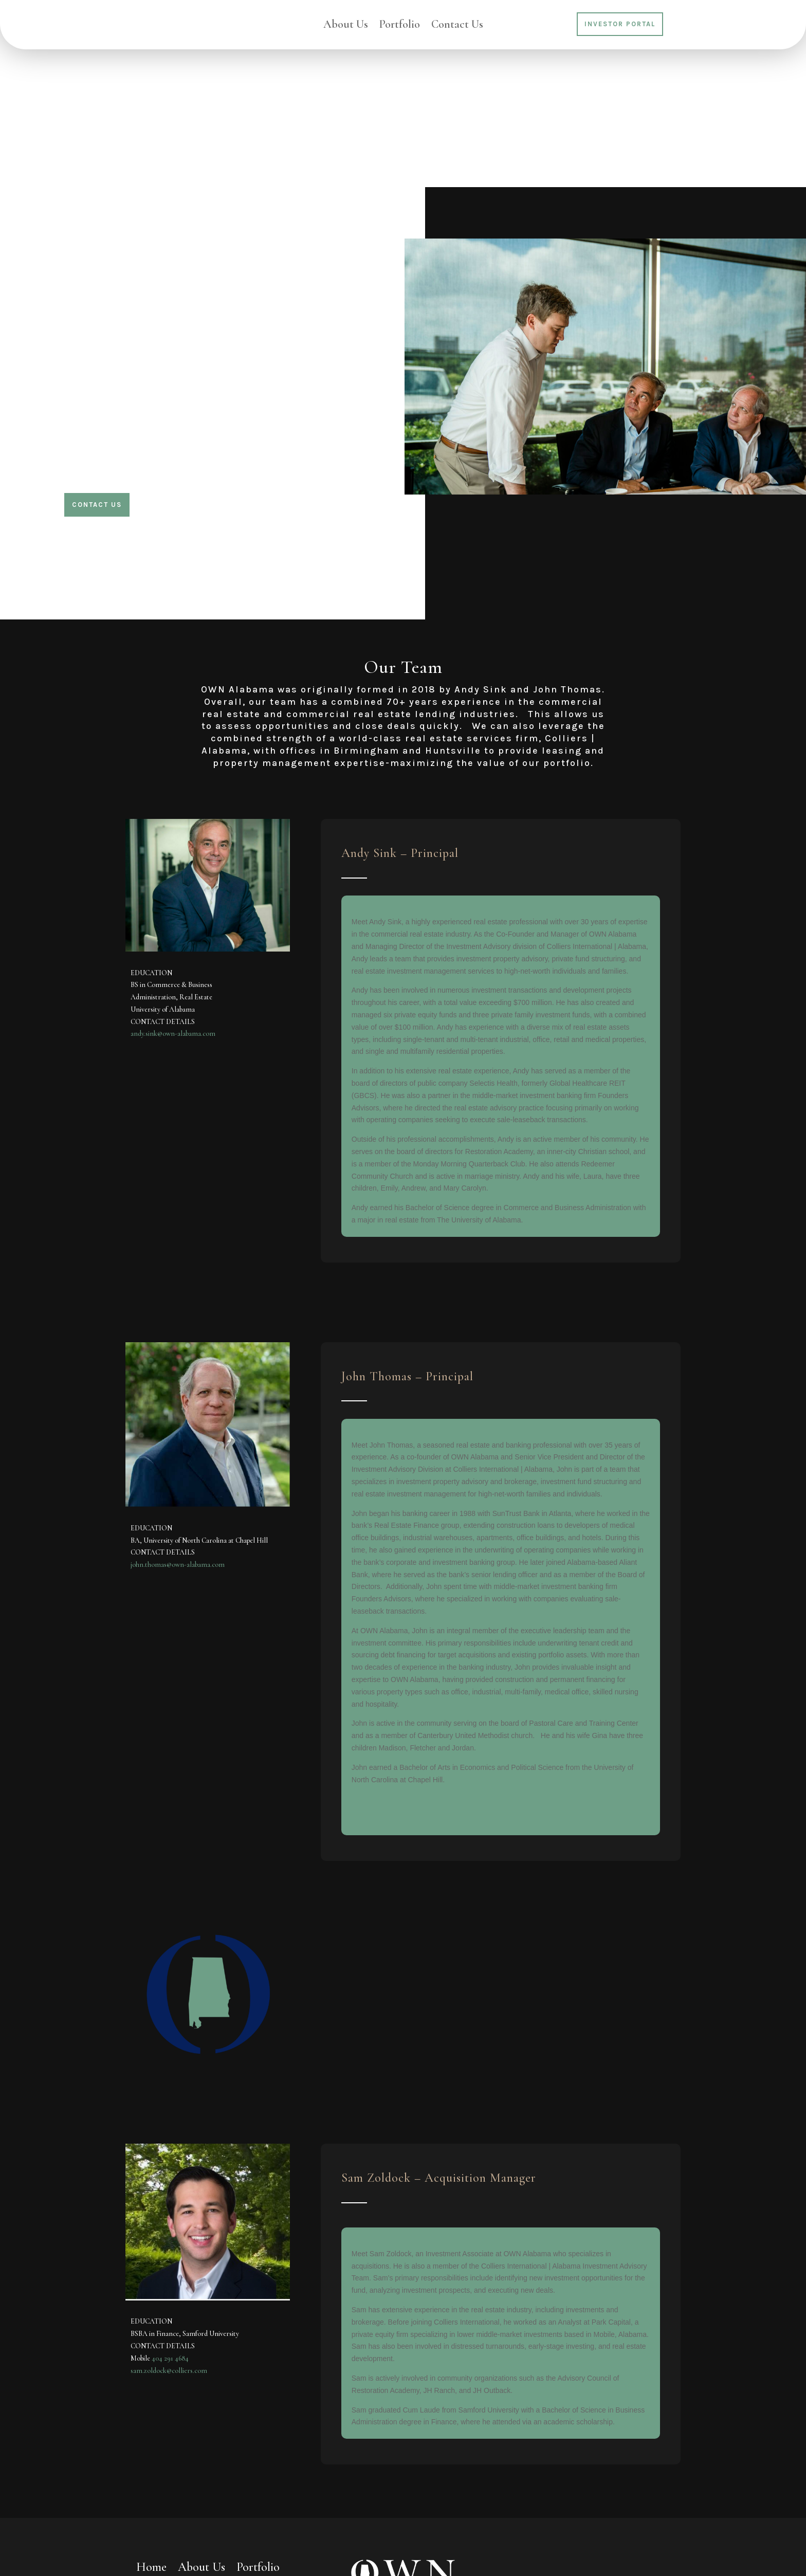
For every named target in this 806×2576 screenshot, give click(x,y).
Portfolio (399, 26)
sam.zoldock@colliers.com (169, 2231)
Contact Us (457, 26)
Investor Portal (619, 24)
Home (151, 2430)
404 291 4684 (170, 2219)
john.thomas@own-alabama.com (178, 1426)
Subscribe (648, 2503)
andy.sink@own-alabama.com (173, 895)
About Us (345, 26)
